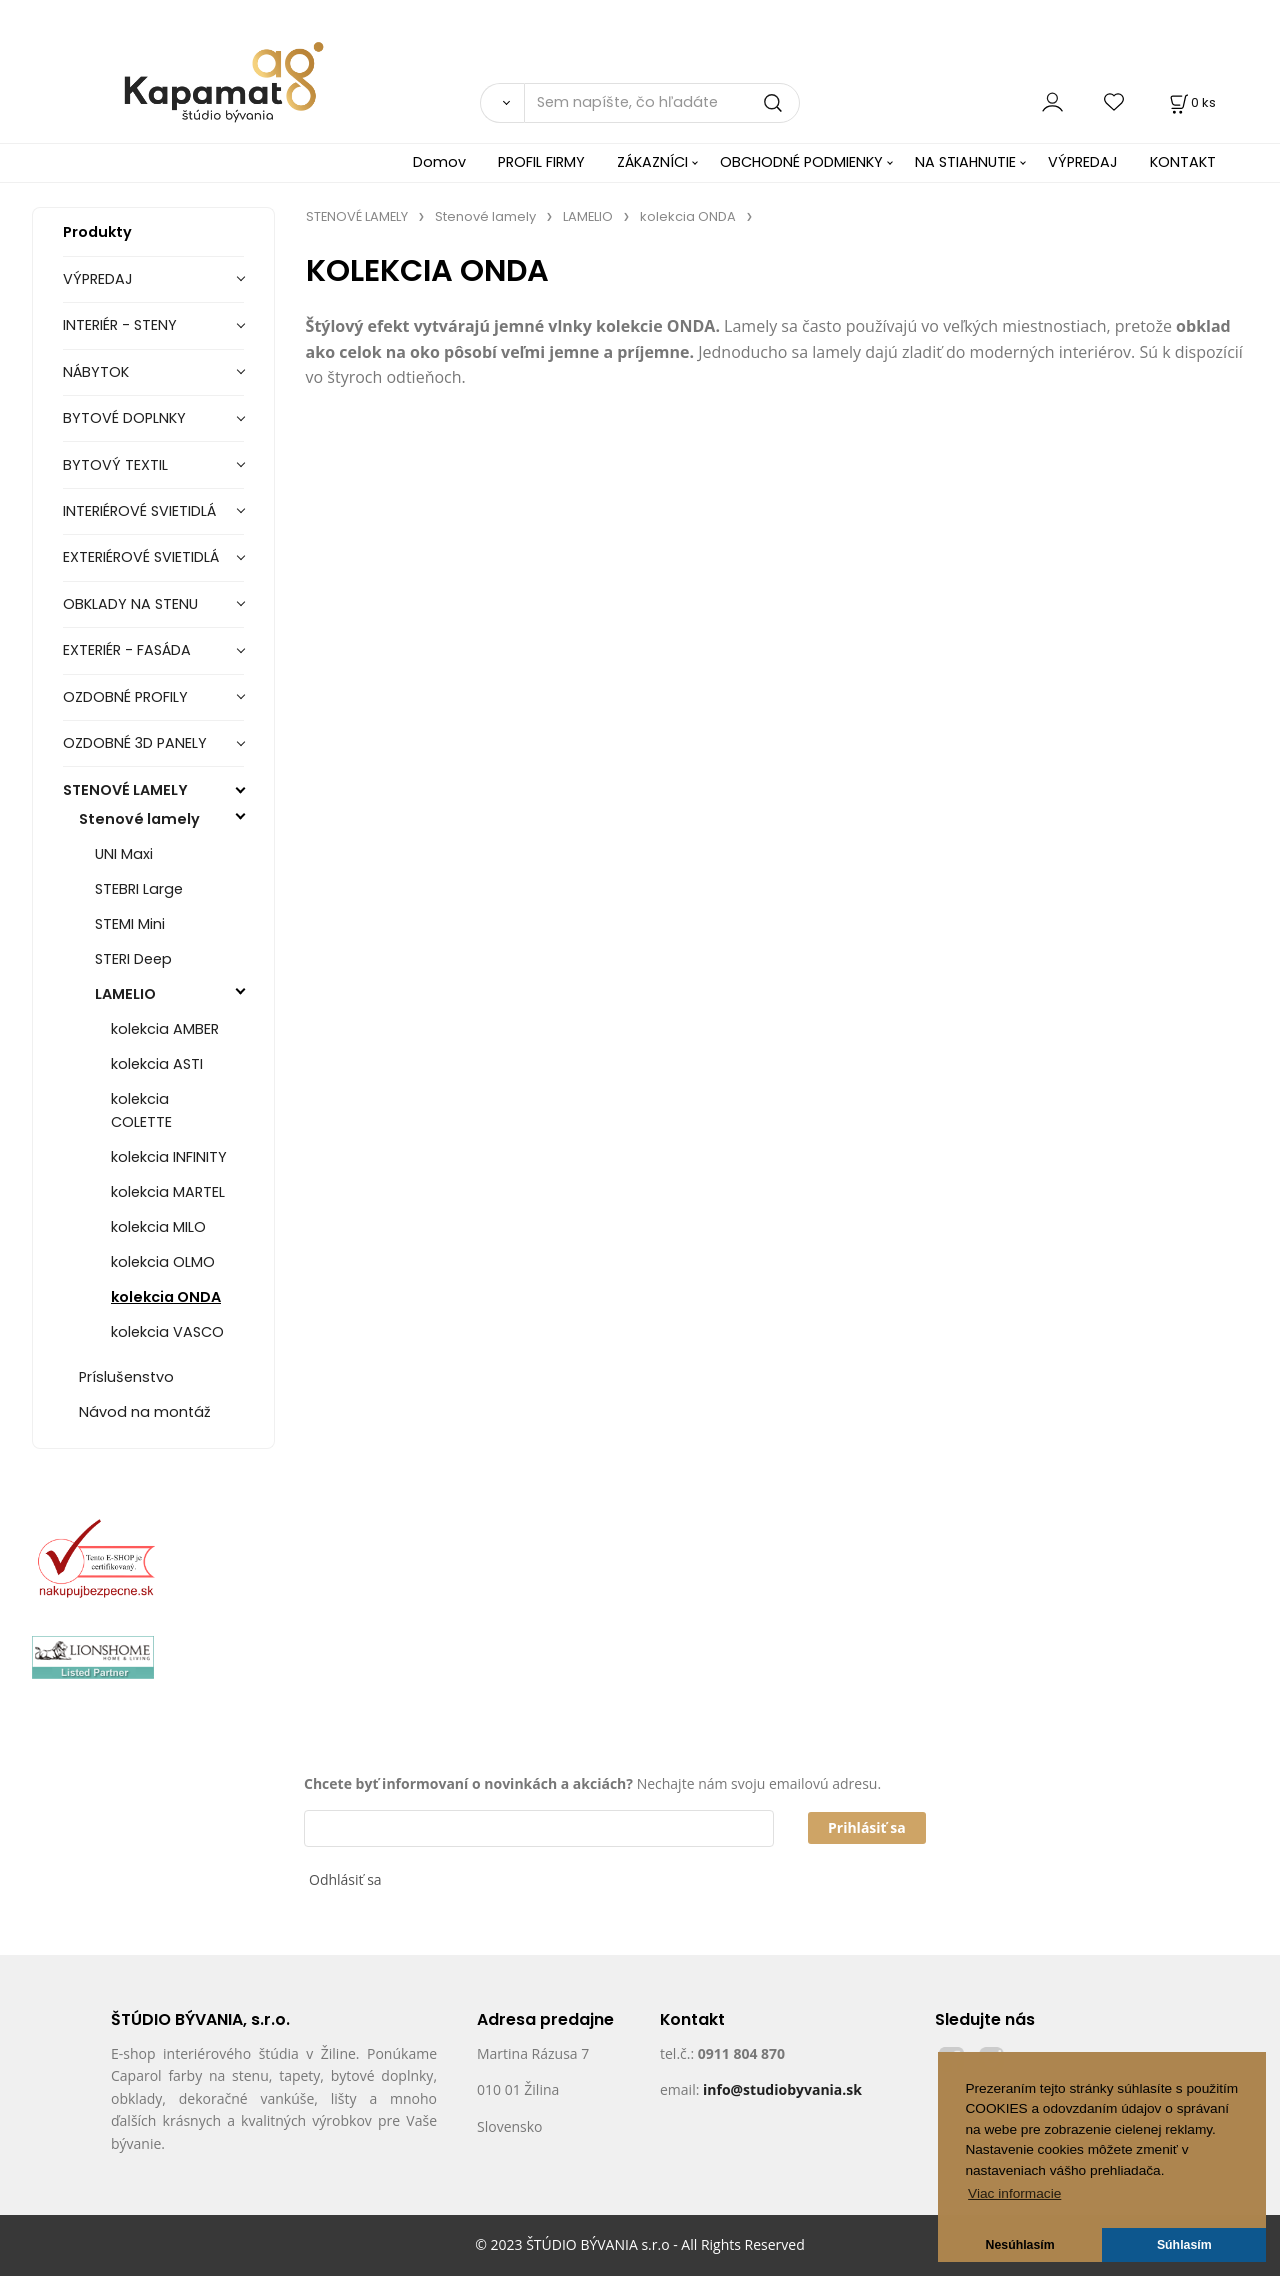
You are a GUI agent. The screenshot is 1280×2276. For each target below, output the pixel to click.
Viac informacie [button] (1014, 2193)
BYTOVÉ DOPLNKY (124, 418)
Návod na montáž (145, 1412)
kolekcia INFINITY (169, 1157)
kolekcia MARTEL (168, 1192)
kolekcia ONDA (166, 1297)
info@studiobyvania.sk (782, 2089)
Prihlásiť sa (867, 1827)
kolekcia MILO (158, 1227)
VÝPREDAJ (1083, 162)
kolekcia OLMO (163, 1262)
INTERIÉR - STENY (120, 325)
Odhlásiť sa (345, 1879)
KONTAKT (1183, 162)
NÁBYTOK (96, 372)
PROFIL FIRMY (541, 162)
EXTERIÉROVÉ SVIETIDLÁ (141, 557)
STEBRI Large (139, 889)
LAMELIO (125, 994)
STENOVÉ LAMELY (125, 790)
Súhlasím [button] (1184, 2245)
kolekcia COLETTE (141, 1110)
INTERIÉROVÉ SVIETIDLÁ (139, 511)
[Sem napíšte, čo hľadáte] (662, 103)
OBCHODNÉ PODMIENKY (801, 162)
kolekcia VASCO (167, 1332)
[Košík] (1191, 102)
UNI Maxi (124, 854)
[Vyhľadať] (502, 103)
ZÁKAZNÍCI (652, 162)
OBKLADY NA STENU (130, 604)
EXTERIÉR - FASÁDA (127, 650)
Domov (439, 162)
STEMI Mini (130, 924)
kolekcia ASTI (157, 1064)
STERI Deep (133, 959)
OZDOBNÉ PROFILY (125, 697)
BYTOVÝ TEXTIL (115, 465)
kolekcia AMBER (165, 1029)
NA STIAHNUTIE (965, 162)
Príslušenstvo (126, 1377)
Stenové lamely (139, 819)
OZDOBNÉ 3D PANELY (135, 743)
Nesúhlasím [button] (1020, 2245)
